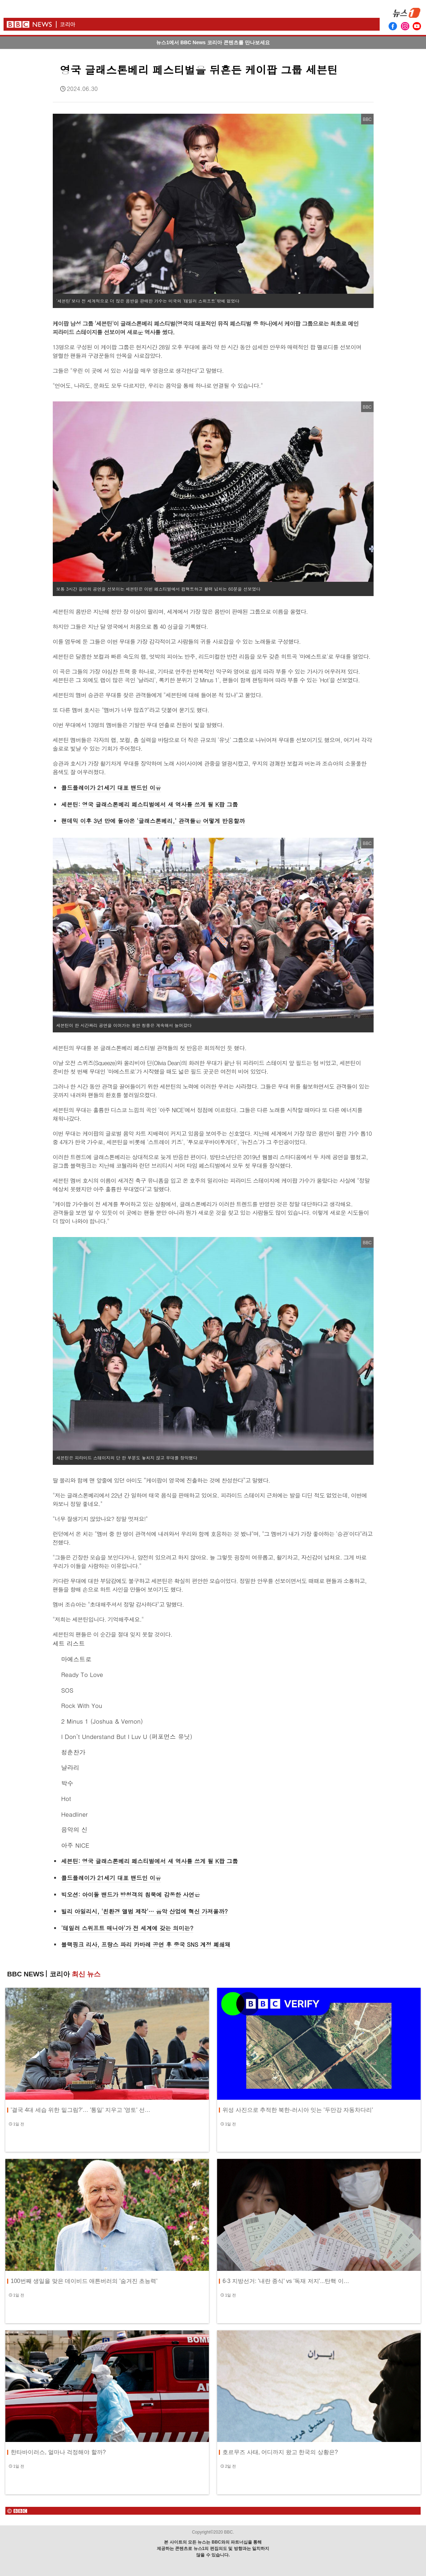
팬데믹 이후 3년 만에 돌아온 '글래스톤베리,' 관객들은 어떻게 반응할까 (153, 821)
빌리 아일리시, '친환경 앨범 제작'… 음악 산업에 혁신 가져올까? (144, 1911)
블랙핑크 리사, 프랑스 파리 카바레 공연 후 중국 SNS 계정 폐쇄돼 (146, 1944)
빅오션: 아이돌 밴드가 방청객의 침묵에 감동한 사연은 (130, 1894)
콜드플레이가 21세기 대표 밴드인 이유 (111, 788)
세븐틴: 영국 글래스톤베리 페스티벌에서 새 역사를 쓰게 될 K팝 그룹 (149, 804)
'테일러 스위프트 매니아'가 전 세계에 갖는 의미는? (127, 1928)
